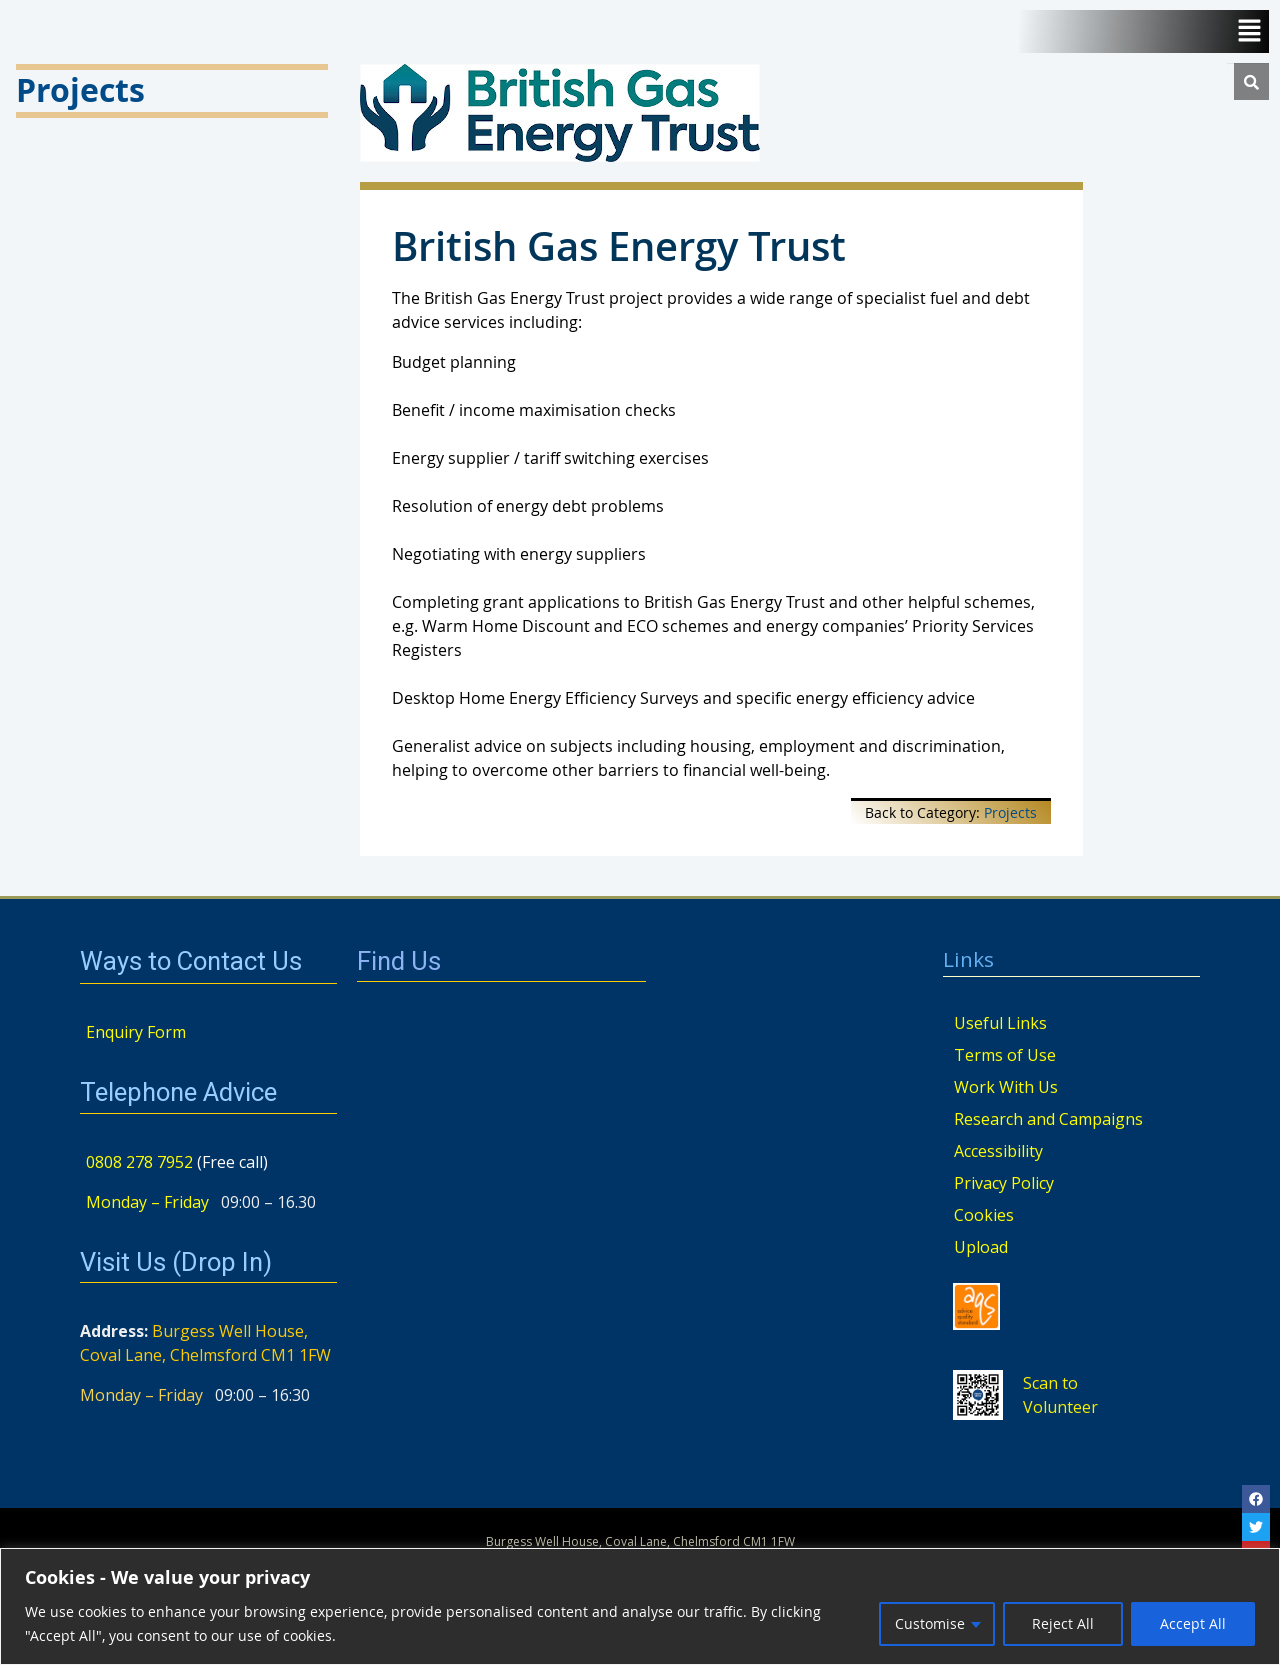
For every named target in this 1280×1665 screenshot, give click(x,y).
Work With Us (1006, 1087)
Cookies (984, 1215)
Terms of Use (1005, 1055)
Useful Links (1000, 1023)
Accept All (1193, 1623)
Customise (930, 1623)
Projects (1010, 812)
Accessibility (998, 1151)
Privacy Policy (1004, 1183)
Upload (981, 1247)
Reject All (1063, 1623)
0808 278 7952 (139, 1162)
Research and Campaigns (1048, 1119)
